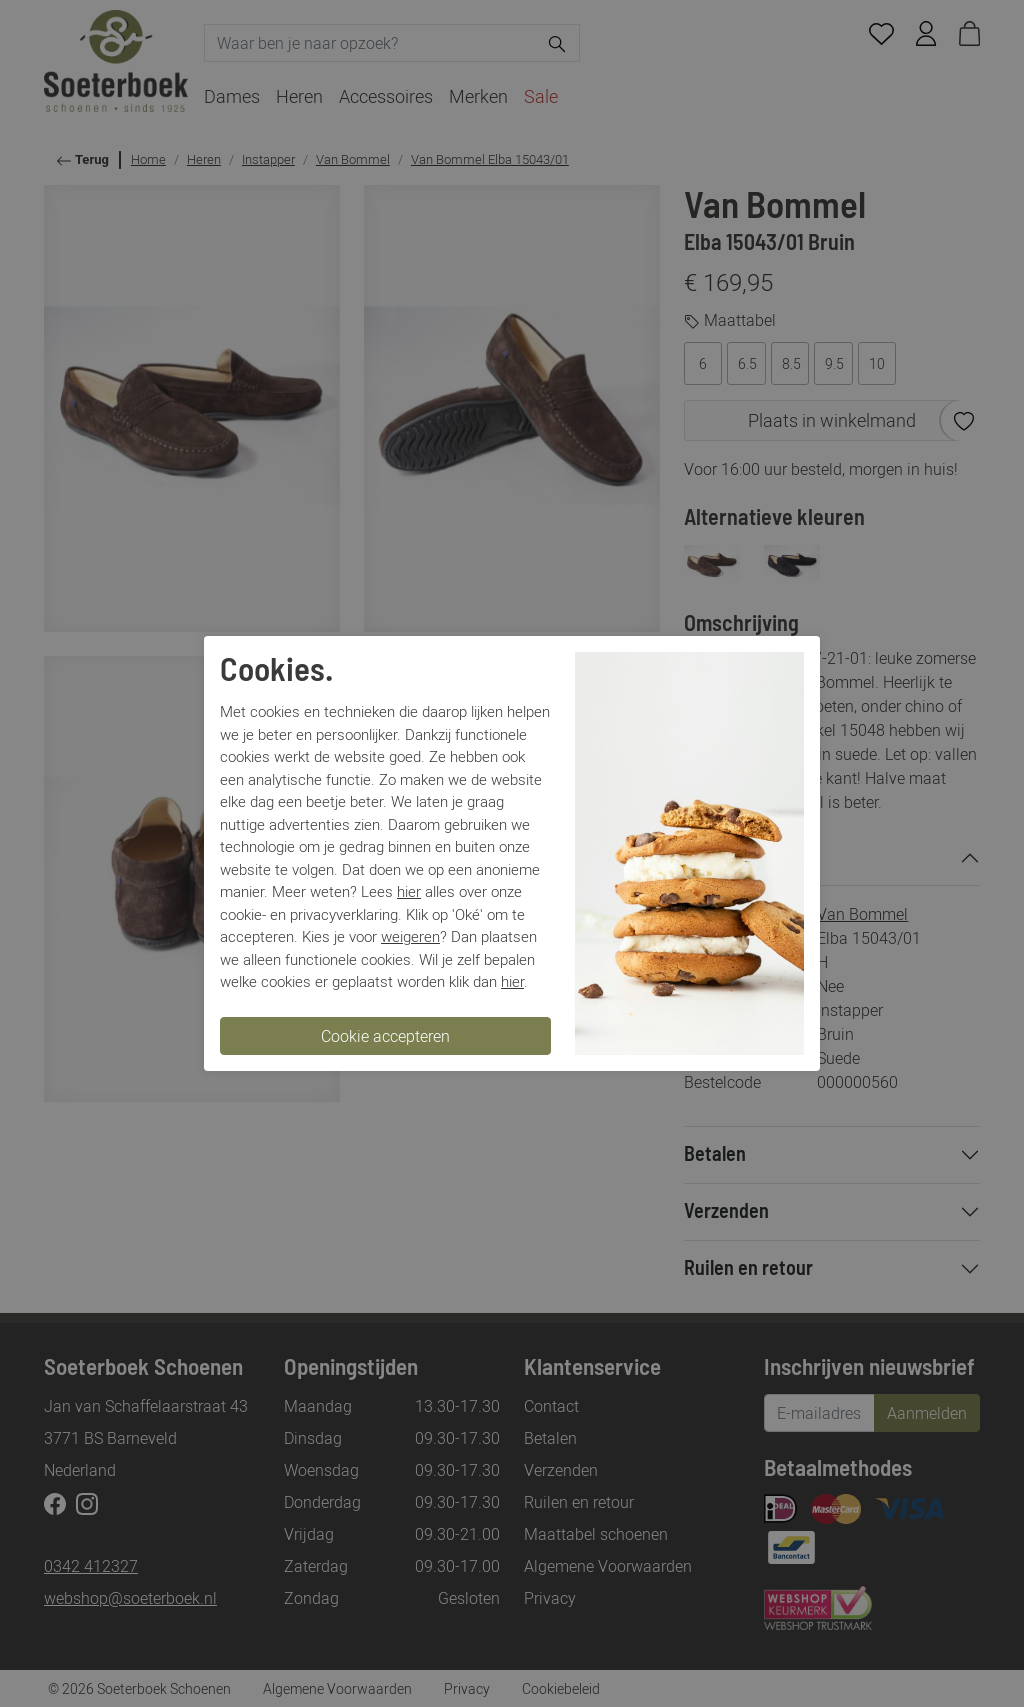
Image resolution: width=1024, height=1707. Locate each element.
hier (409, 891)
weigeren (410, 936)
